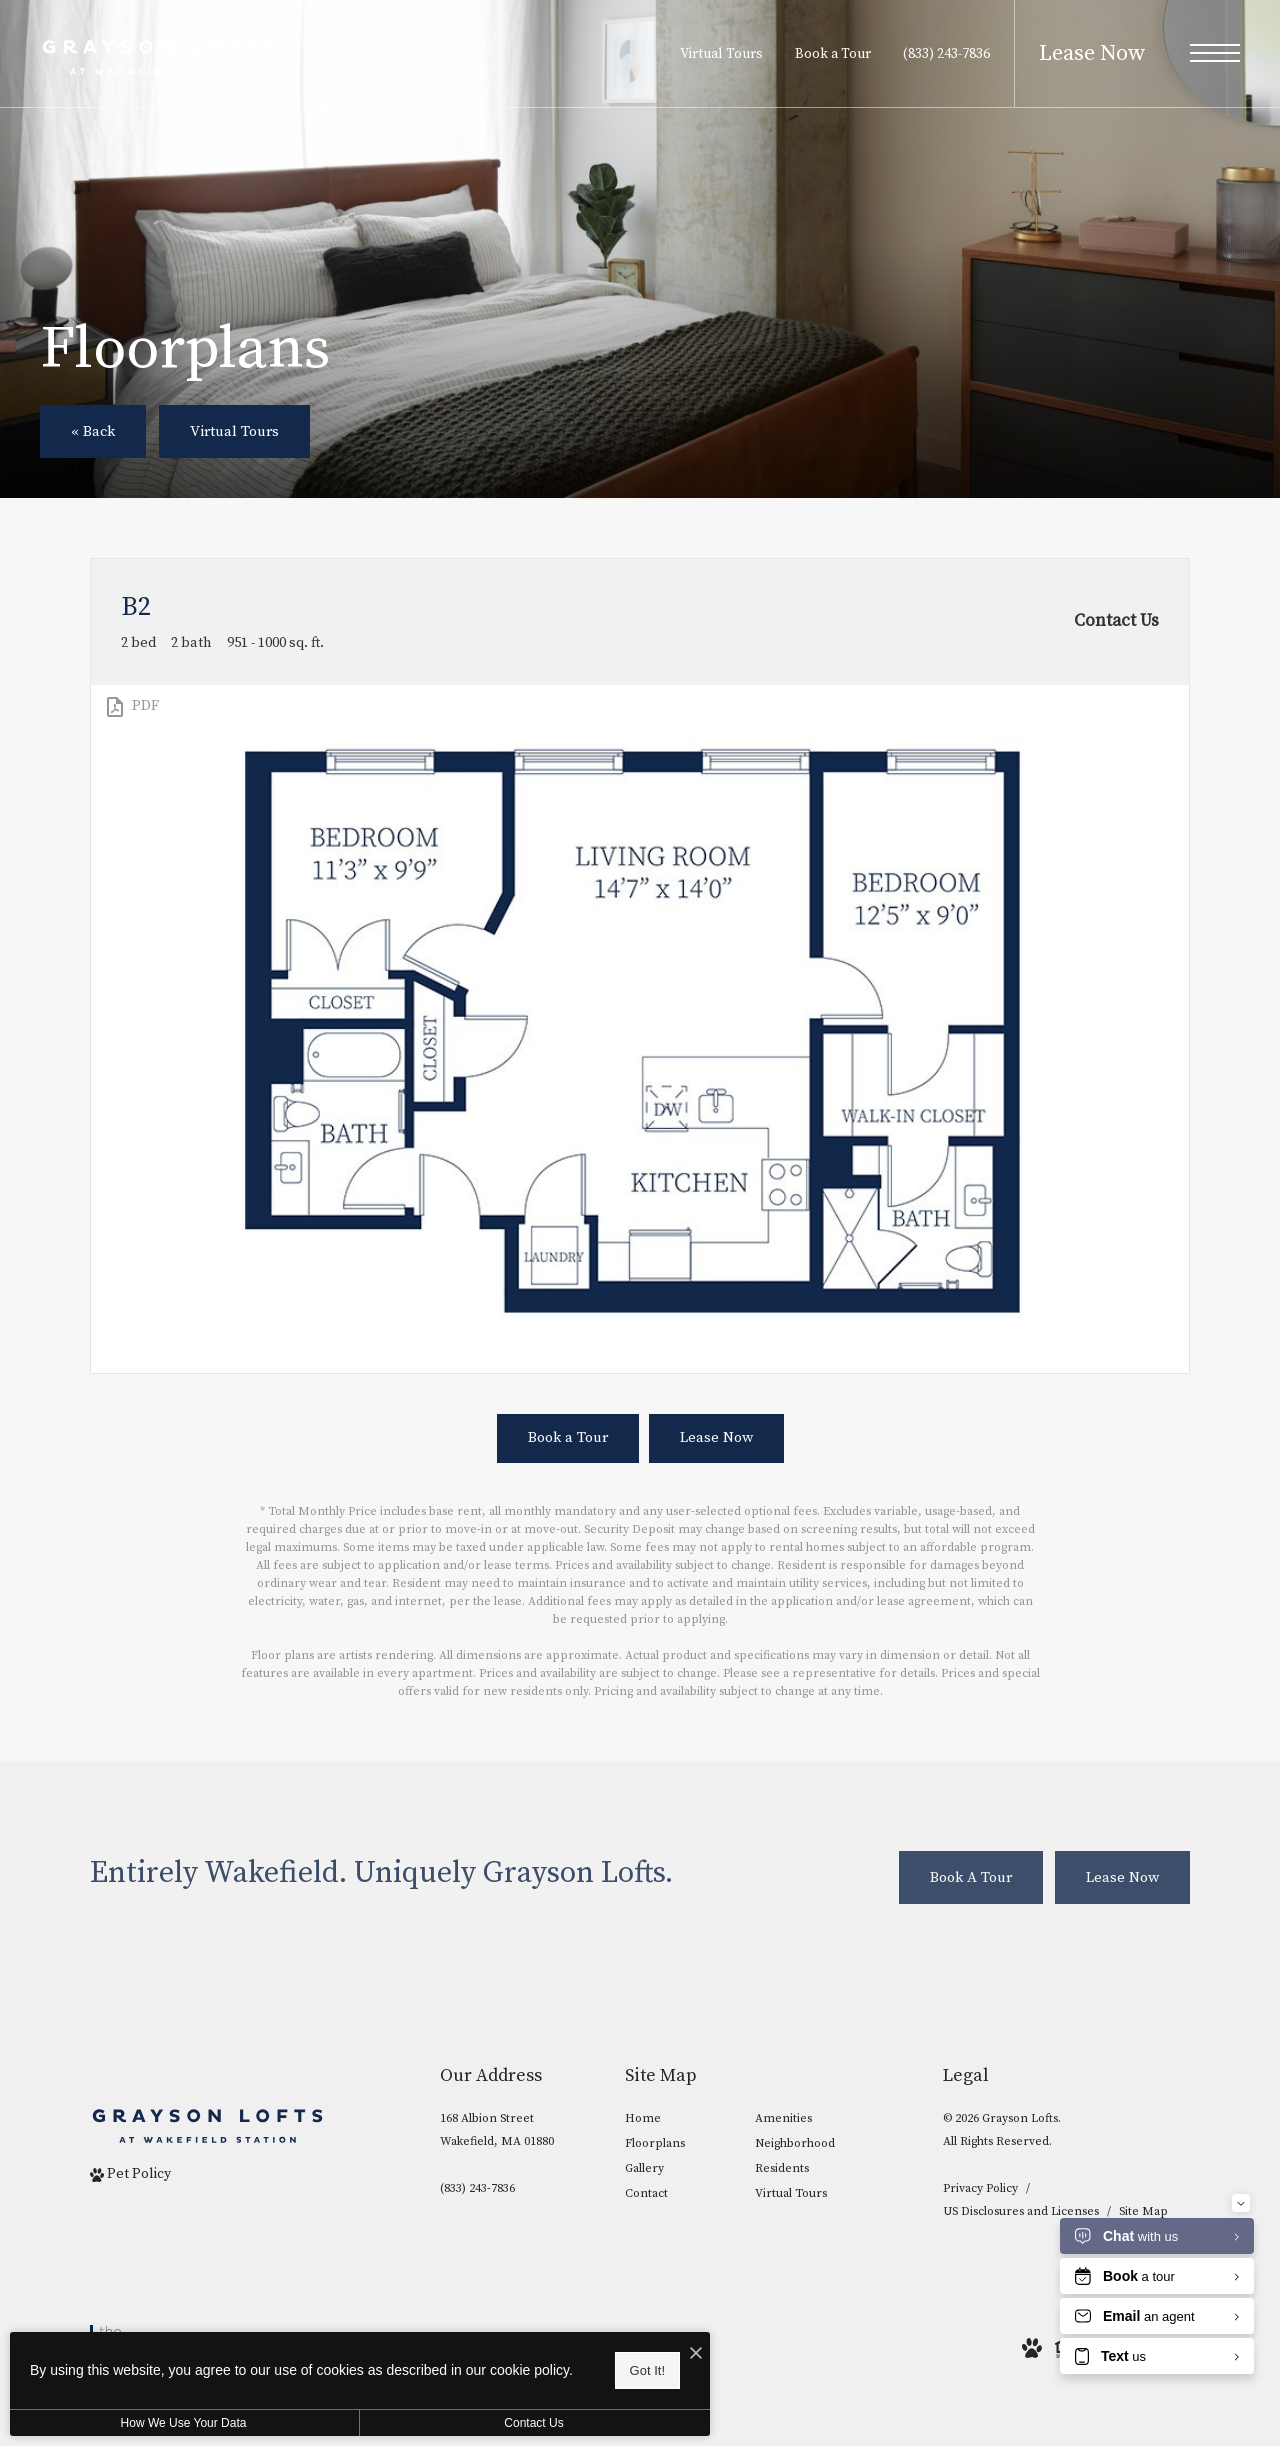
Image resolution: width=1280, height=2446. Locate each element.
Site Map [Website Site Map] (1143, 2211)
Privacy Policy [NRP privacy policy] (980, 2188)
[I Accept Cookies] (696, 2354)
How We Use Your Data (184, 2423)
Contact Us (533, 2423)
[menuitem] (674, 2119)
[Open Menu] (1215, 53)
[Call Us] (497, 2188)
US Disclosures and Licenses (1021, 2211)
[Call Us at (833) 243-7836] (946, 54)
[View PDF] (131, 707)
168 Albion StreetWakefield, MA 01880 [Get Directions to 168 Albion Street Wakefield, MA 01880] (497, 2130)
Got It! (647, 2370)
